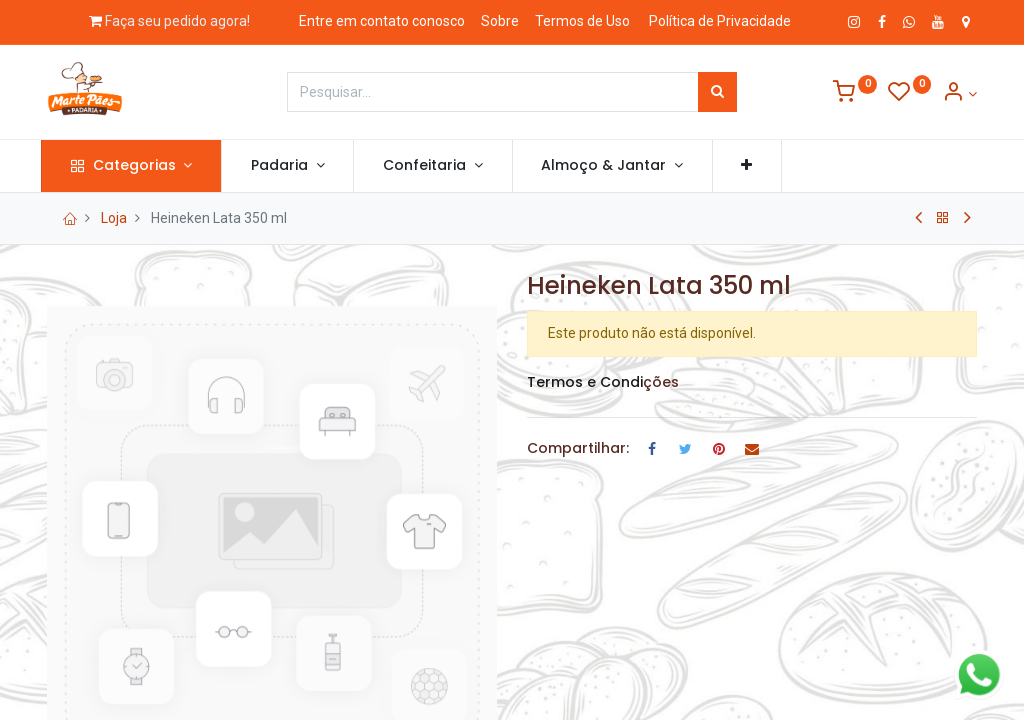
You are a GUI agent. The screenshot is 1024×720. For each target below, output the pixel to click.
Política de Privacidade (720, 21)
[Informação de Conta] (959, 94)
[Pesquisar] (717, 92)
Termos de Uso (582, 21)
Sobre (500, 21)
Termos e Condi (585, 382)
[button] (753, 166)
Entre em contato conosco (382, 21)
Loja (114, 218)
